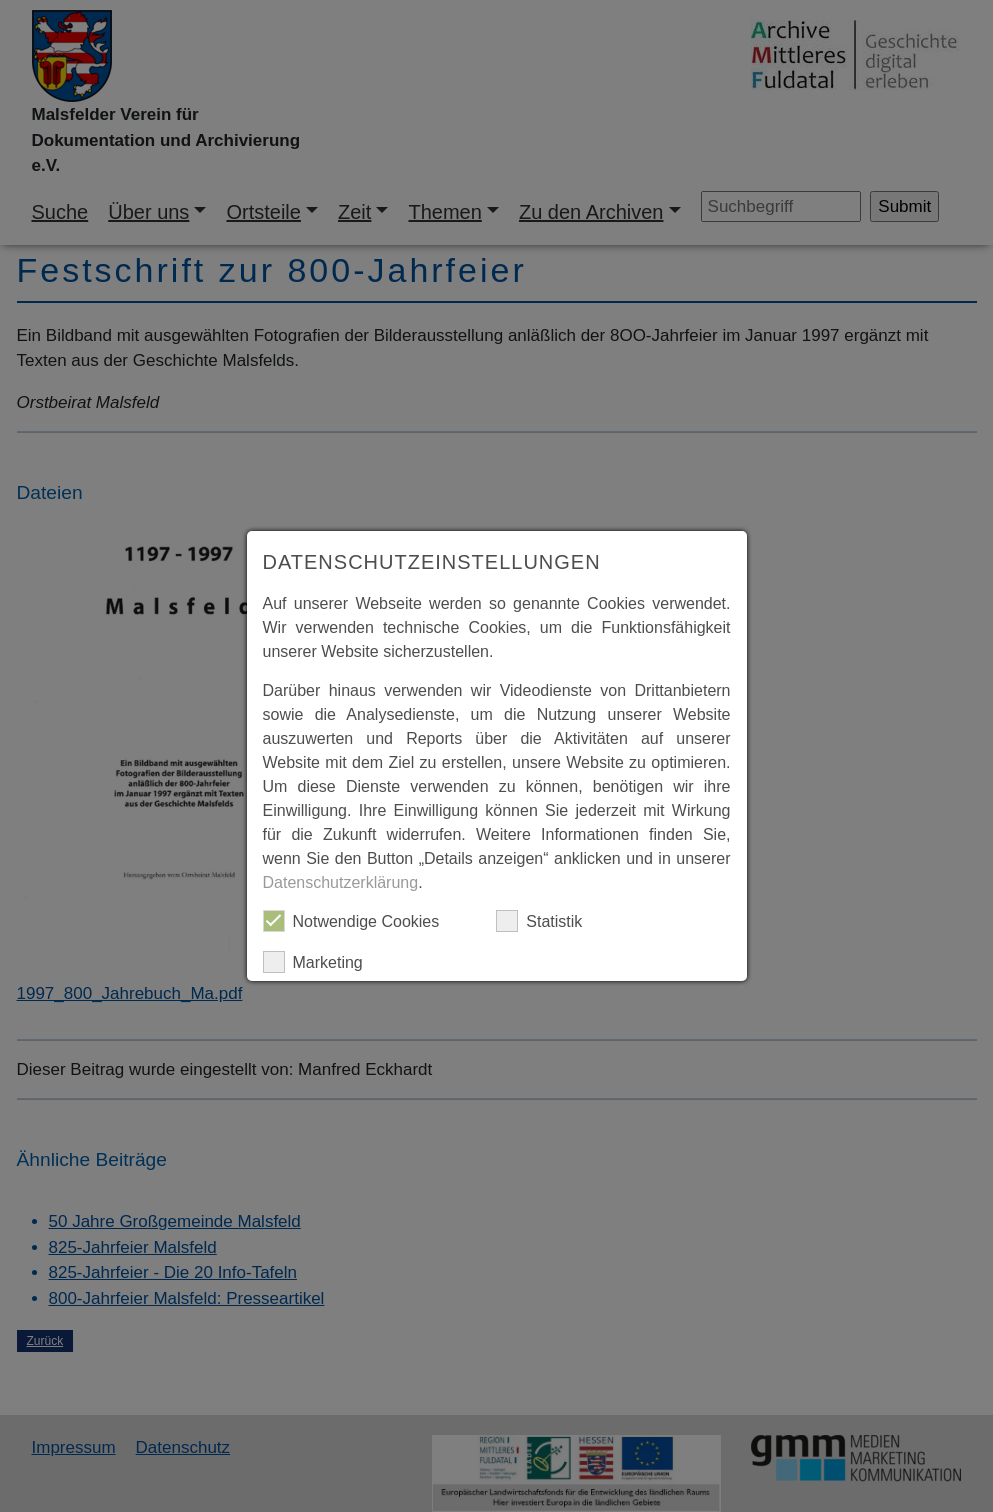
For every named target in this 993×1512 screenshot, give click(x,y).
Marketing (313, 962)
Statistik (539, 921)
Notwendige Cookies (351, 921)
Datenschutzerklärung (341, 882)
